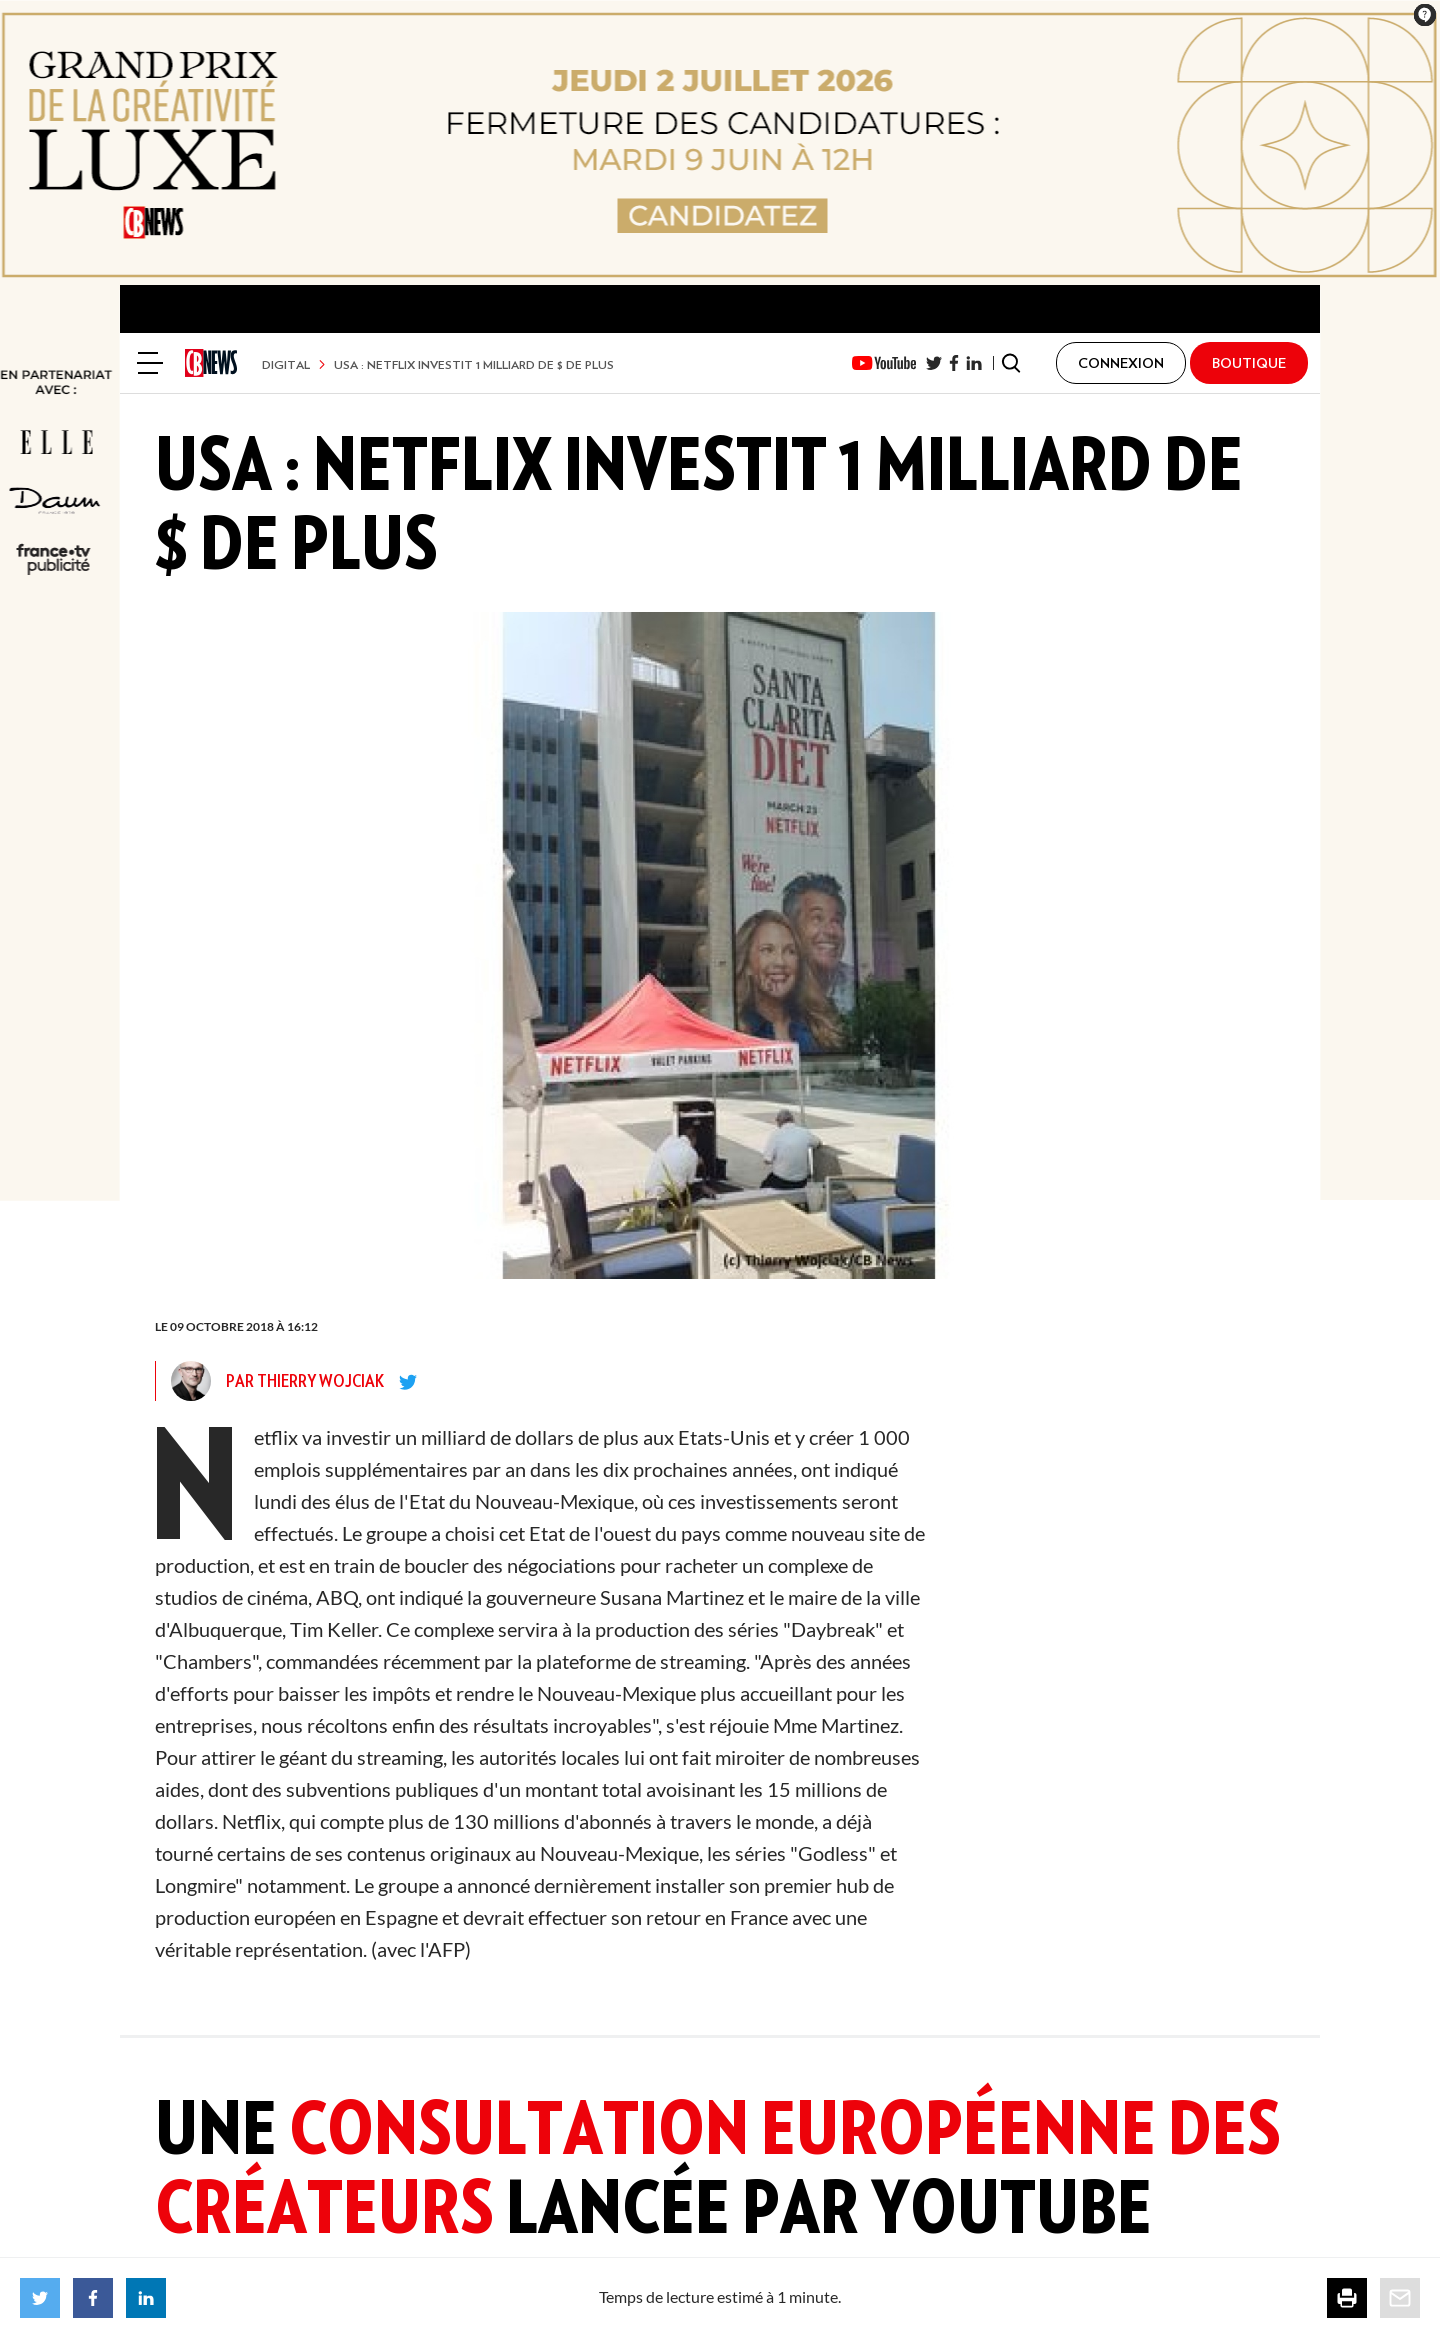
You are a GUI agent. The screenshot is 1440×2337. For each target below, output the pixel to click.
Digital (286, 364)
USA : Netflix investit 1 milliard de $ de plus (474, 364)
